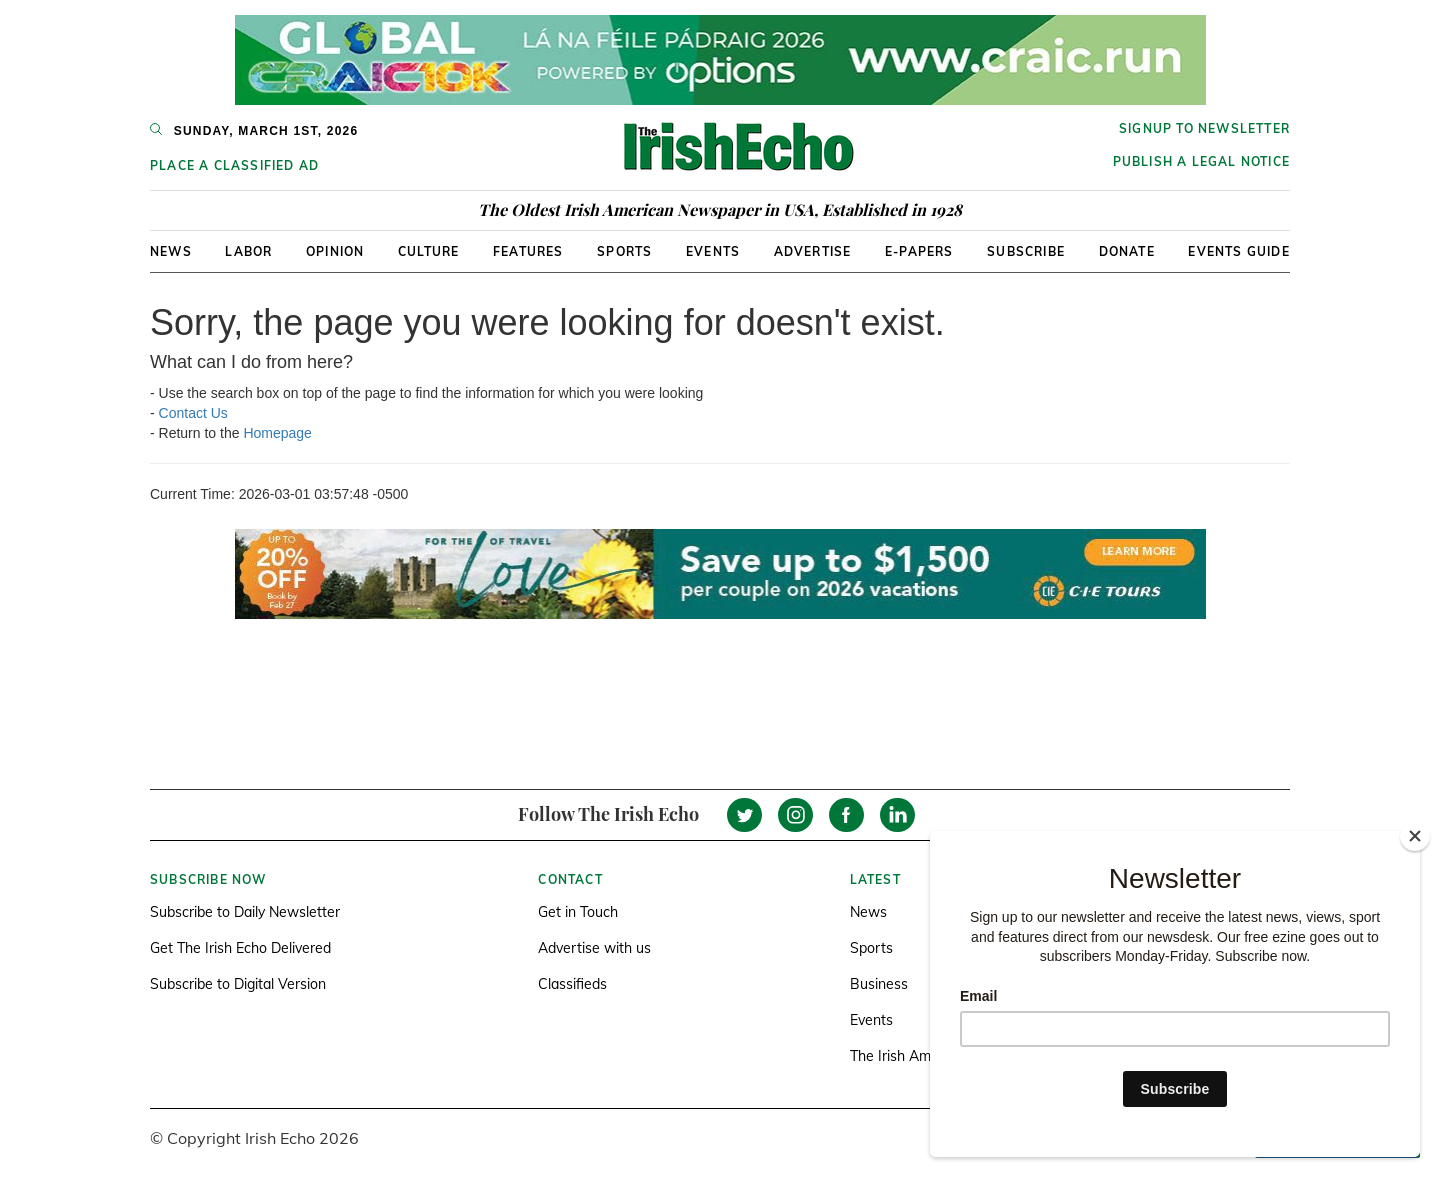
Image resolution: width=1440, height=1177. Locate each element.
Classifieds (572, 984)
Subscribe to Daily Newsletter (245, 912)
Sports (624, 251)
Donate (1127, 251)
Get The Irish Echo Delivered (240, 948)
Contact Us (193, 413)
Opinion (335, 251)
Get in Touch (578, 912)
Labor (248, 251)
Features (528, 251)
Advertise (813, 251)
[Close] (1415, 836)
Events (713, 251)
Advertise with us (594, 948)
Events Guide (1238, 251)
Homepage (277, 433)
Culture (428, 251)
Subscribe (1026, 251)
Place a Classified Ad (234, 165)
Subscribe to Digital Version (238, 984)
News (171, 251)
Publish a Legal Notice (1201, 161)
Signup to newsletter (1204, 128)
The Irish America (906, 1056)
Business (879, 984)
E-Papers (919, 251)
